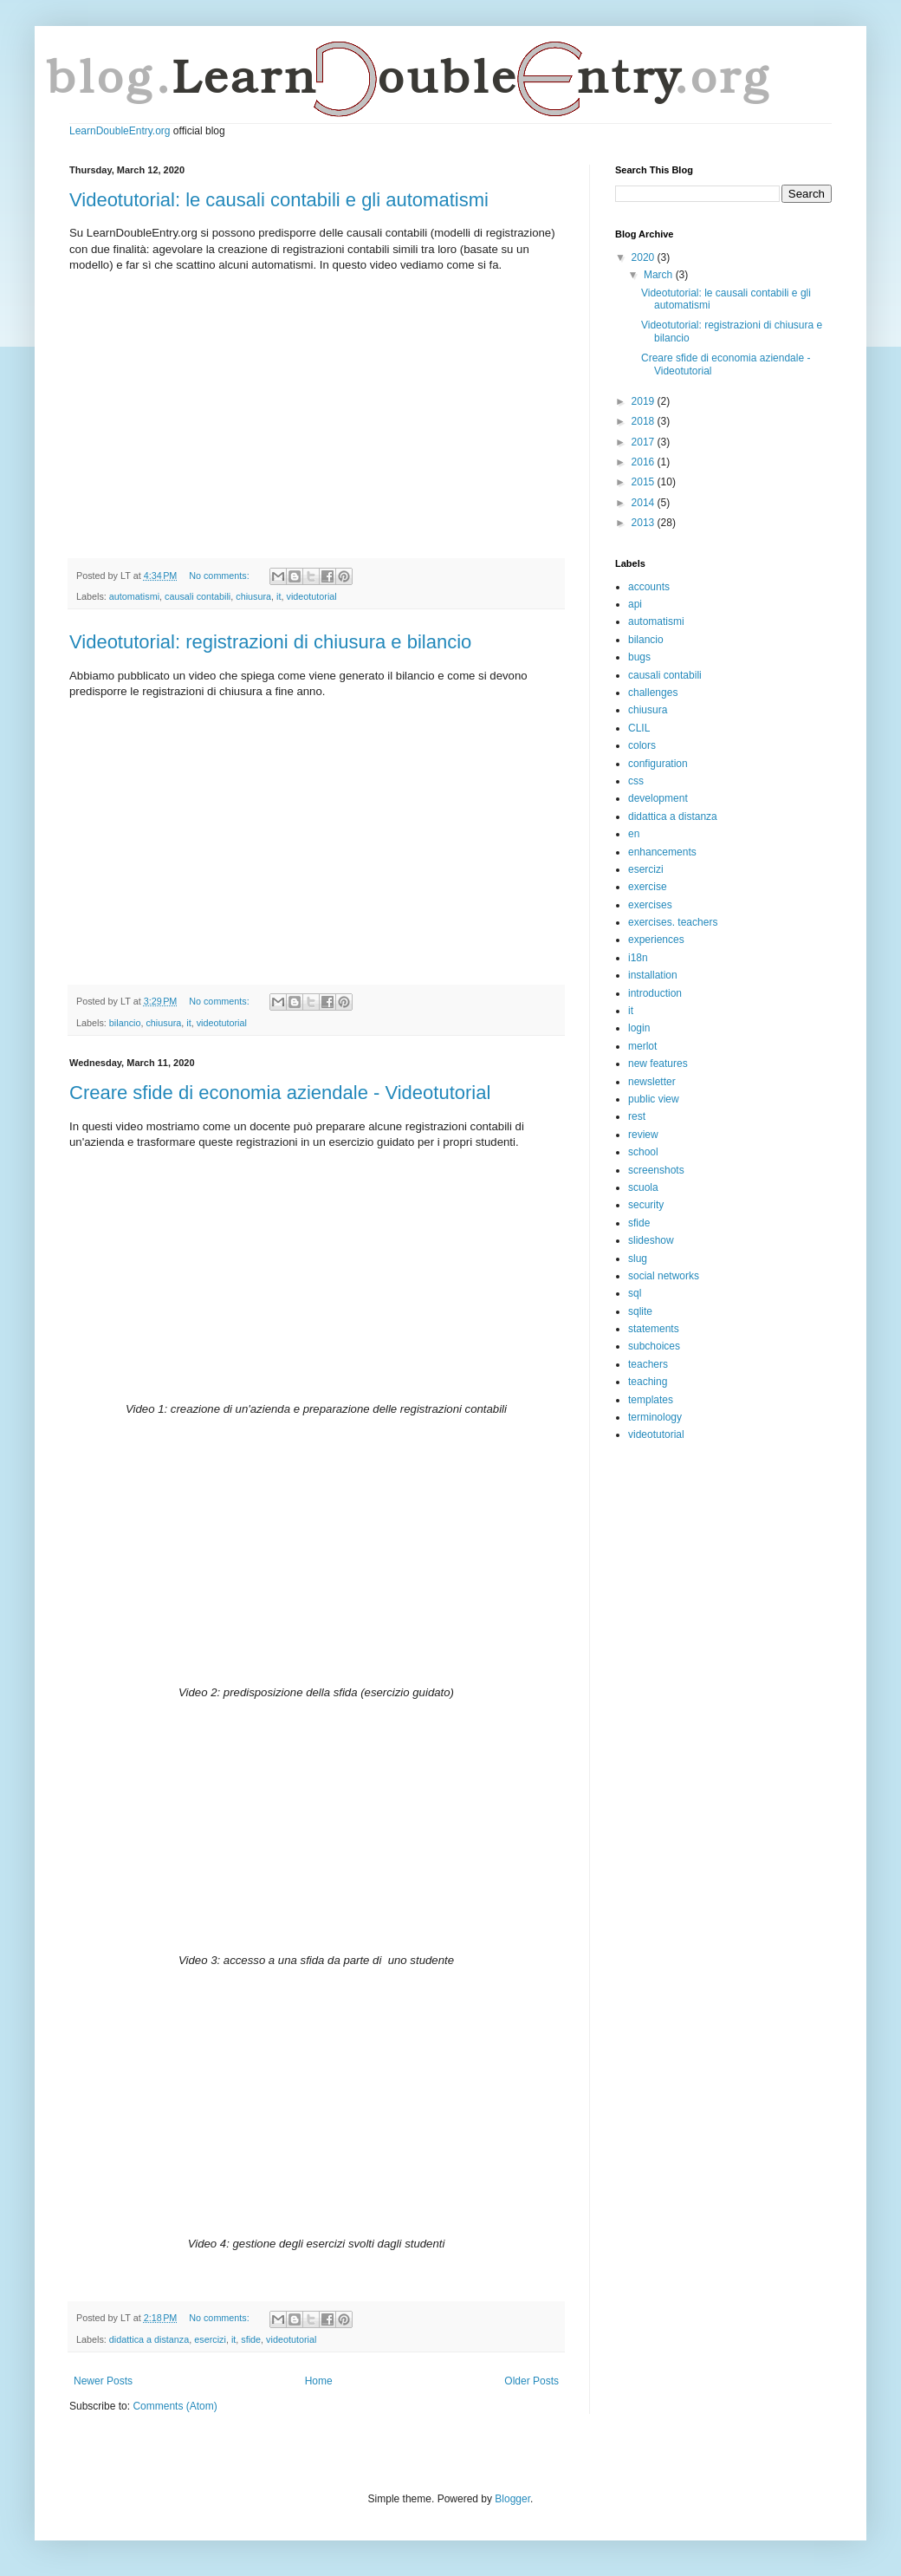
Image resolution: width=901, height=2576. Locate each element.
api (635, 604)
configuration (658, 764)
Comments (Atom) (175, 2406)
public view (653, 1099)
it (278, 596)
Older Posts (531, 2381)
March (660, 275)
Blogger (512, 2499)
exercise (647, 887)
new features (658, 1063)
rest (636, 1116)
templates (650, 1400)
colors (642, 745)
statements (653, 1329)
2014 (645, 503)
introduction (655, 993)
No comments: (220, 575)
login (639, 1028)
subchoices (654, 1346)
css (636, 781)
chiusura (253, 596)
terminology (655, 1417)
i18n (638, 958)
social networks (663, 1276)
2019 (645, 401)
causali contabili (197, 596)
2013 (645, 523)
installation (652, 975)
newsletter (652, 1082)
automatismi (134, 596)
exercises (650, 905)
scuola (643, 1187)
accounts (649, 587)
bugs (639, 657)
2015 (645, 482)
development (658, 798)
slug (637, 1258)
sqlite (640, 1311)
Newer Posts (103, 2381)
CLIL (639, 728)
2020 (645, 257)
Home (319, 2381)
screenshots (656, 1170)
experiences (656, 939)
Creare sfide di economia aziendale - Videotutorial (279, 1092)
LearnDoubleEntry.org (120, 131)
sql (634, 1293)
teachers (648, 1364)
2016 (645, 462)
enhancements (662, 852)
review (643, 1135)
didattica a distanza (149, 2339)
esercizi (210, 2339)
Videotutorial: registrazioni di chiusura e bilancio (270, 642)
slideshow (651, 1240)
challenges (652, 692)
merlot (642, 1046)
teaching (647, 1382)
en (633, 834)
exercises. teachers (672, 922)
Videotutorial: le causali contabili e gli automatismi (279, 200)
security (646, 1205)
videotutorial (311, 596)
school (643, 1152)
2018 (645, 421)
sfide (251, 2339)
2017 (645, 442)
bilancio (125, 1023)
